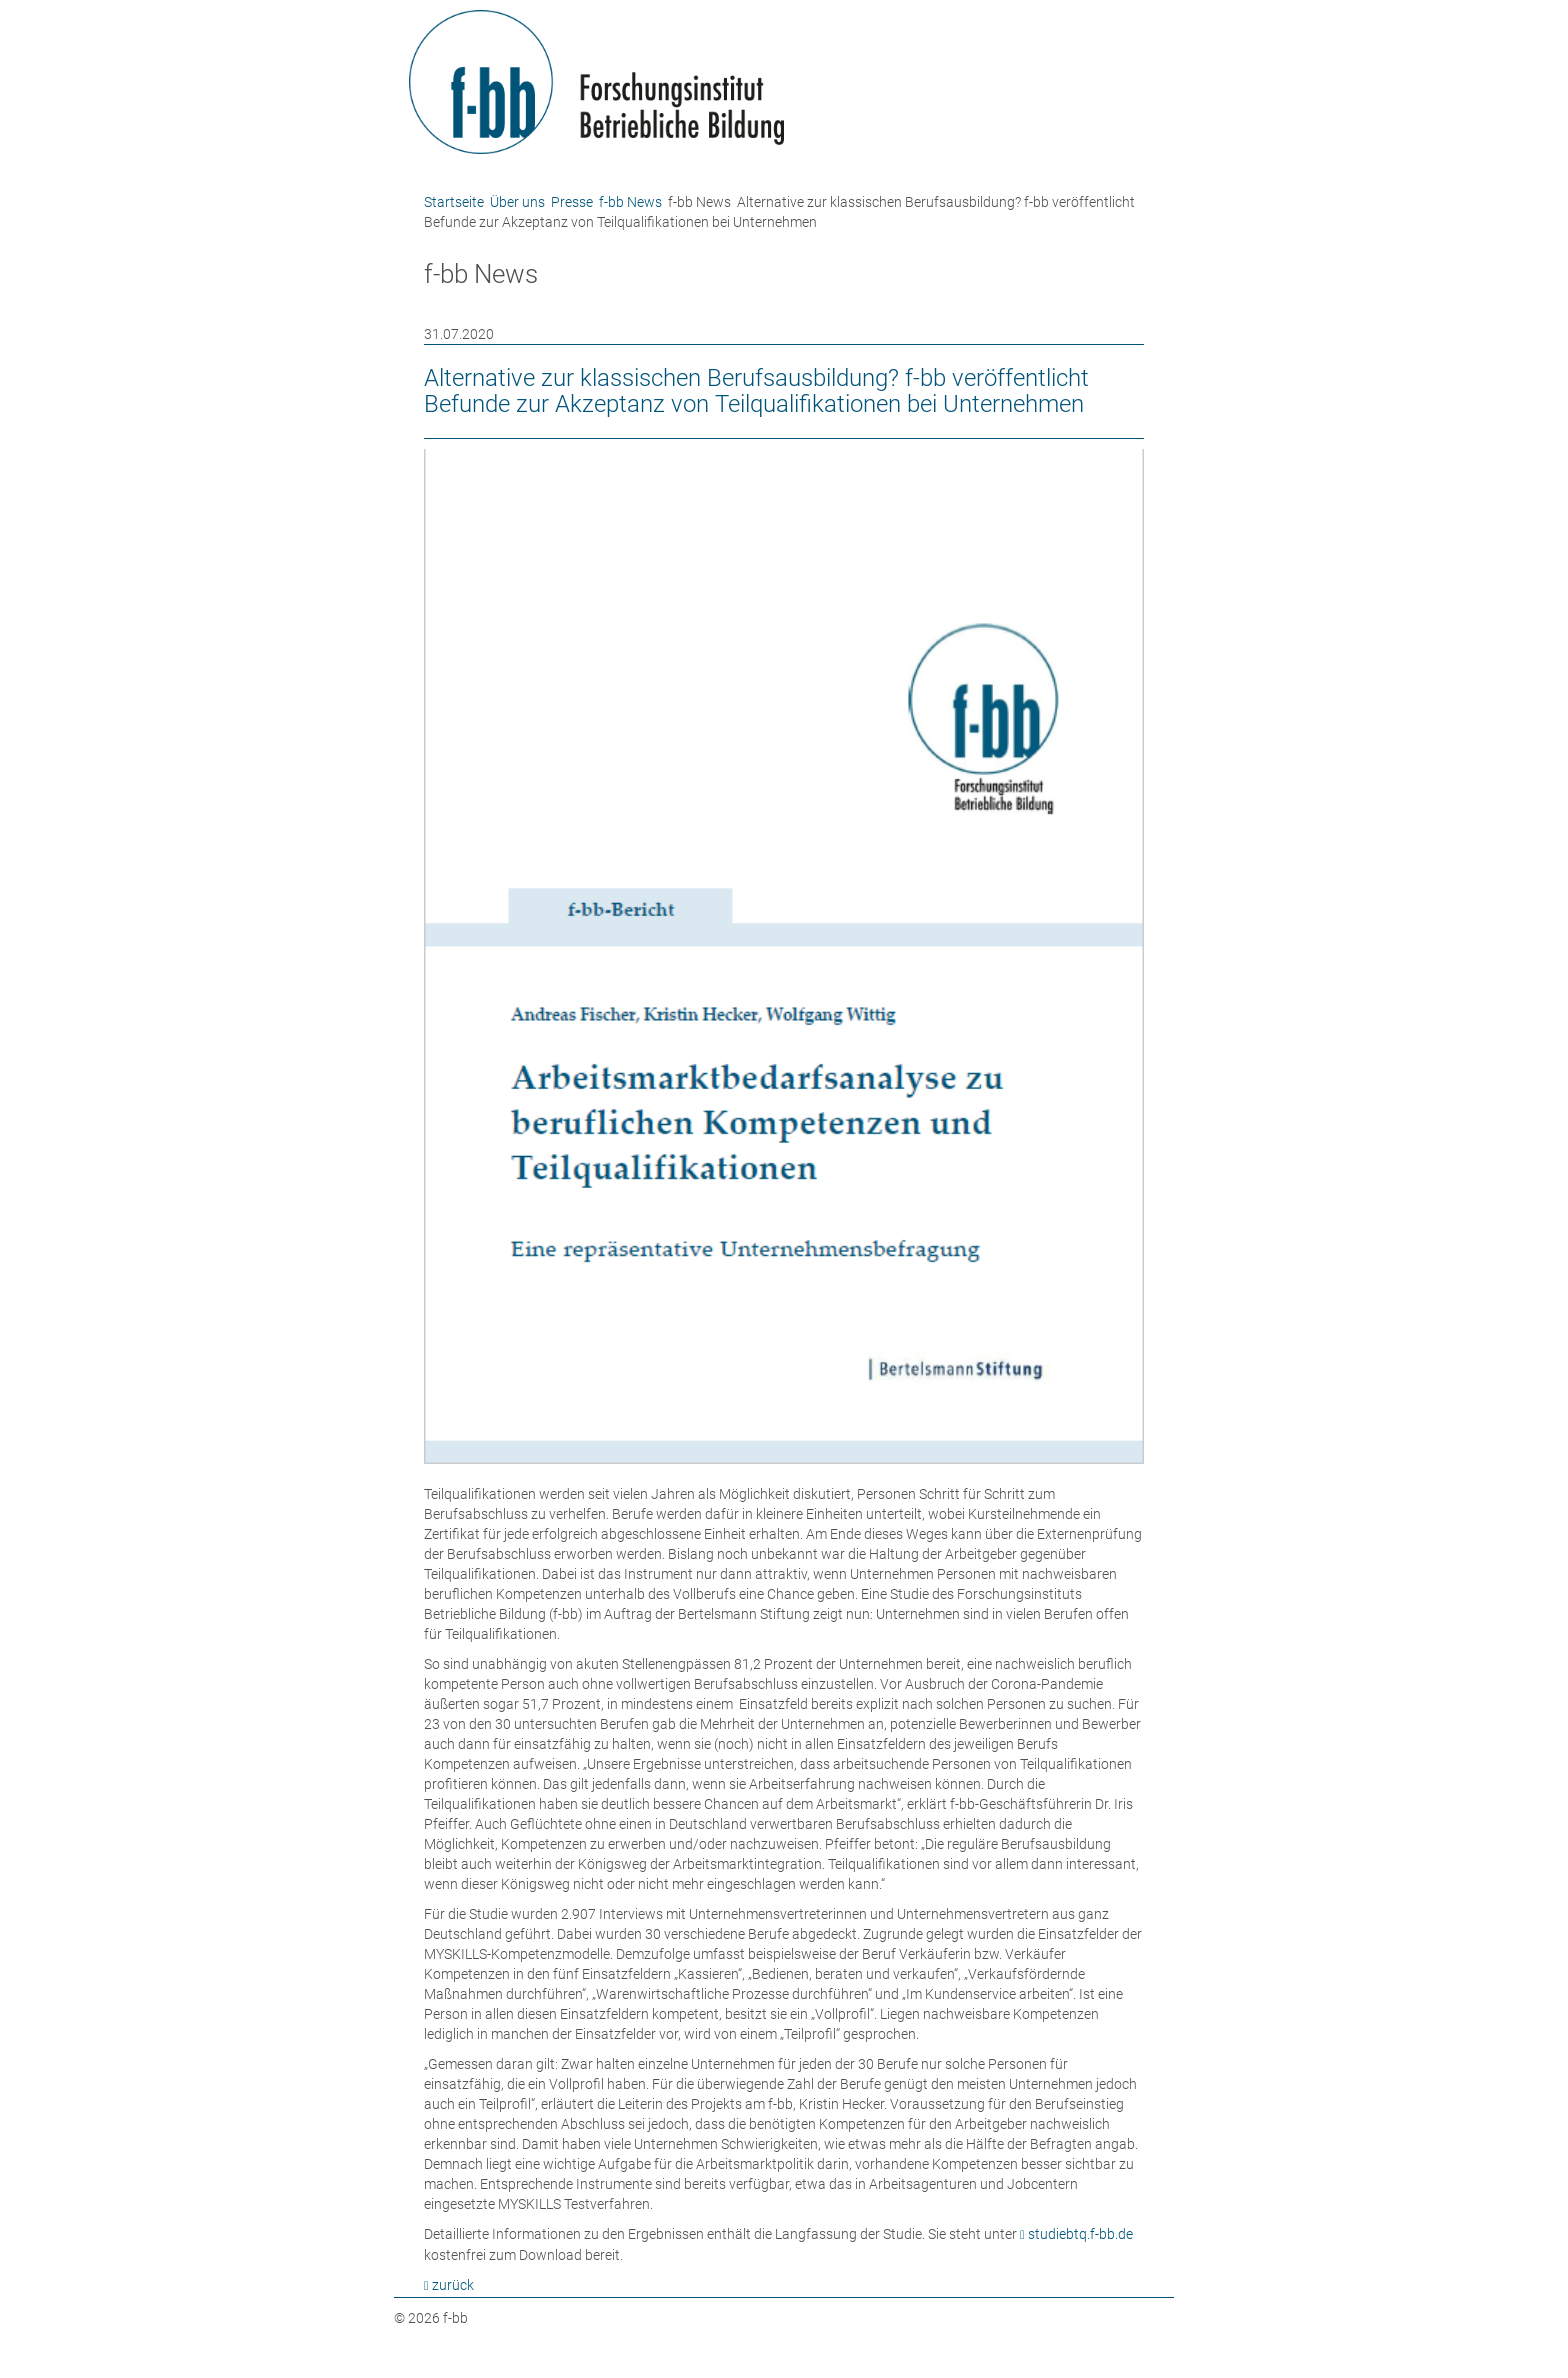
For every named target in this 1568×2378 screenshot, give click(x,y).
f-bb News (630, 202)
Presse (572, 202)
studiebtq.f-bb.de (1080, 2234)
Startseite (454, 202)
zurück (453, 2285)
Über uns (517, 202)
